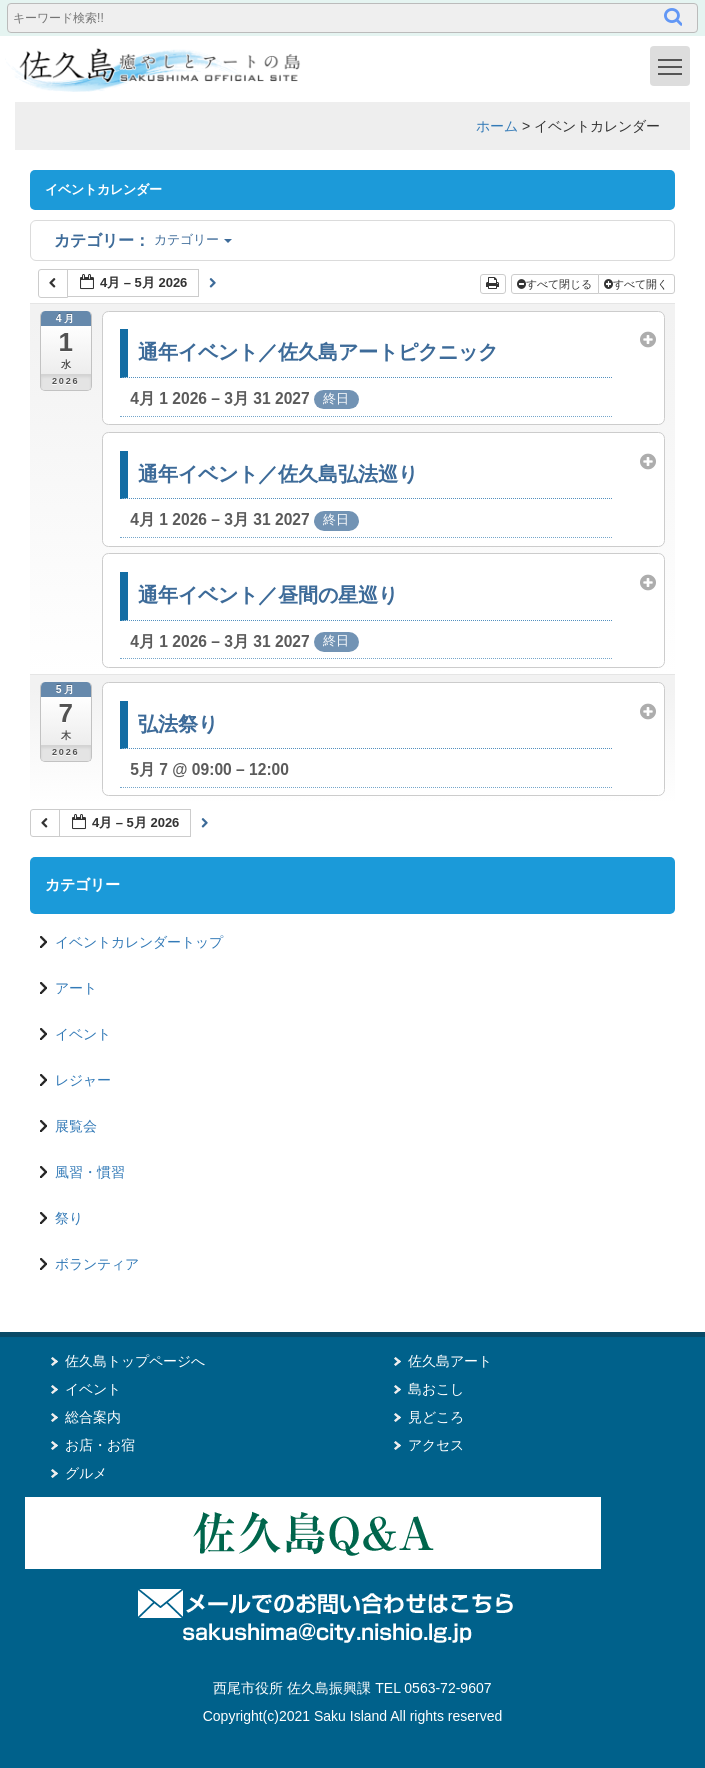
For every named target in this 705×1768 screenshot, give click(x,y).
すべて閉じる (556, 284)
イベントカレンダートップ (139, 942)
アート (76, 988)
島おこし (436, 1389)
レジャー (83, 1080)
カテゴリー (143, 239)
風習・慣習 (90, 1172)
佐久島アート (450, 1361)
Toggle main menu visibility (674, 65)
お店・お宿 (100, 1445)
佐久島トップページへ (135, 1361)
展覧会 (76, 1126)
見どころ (436, 1417)
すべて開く (637, 284)
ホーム (497, 126)
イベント (83, 1034)
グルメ (86, 1473)
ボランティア (97, 1264)
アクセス (436, 1445)
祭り (69, 1218)
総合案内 (93, 1417)
